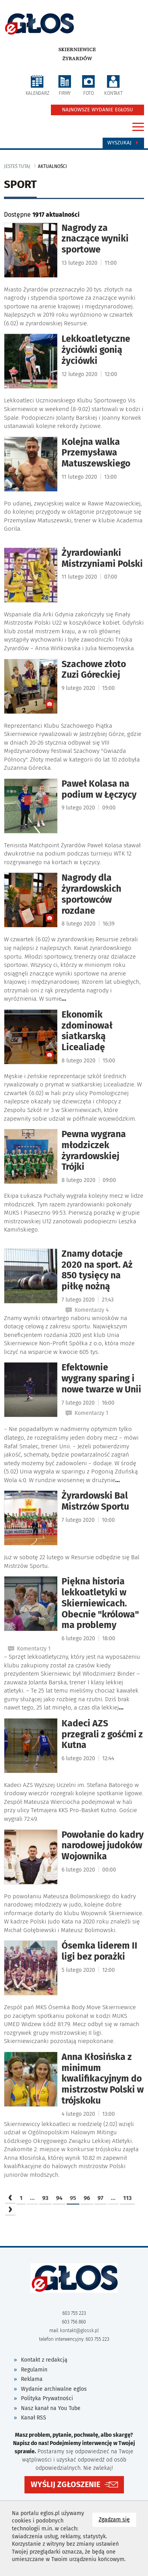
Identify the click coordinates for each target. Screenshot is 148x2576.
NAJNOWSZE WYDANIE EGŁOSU (97, 110)
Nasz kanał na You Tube (51, 2408)
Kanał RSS (33, 2417)
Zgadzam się (117, 2519)
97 (100, 2198)
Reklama (32, 2379)
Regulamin (34, 2369)
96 (87, 2198)
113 (127, 2198)
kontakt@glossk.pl (79, 2330)
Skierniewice (77, 49)
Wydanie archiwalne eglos (54, 2389)
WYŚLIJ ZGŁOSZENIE (65, 2484)
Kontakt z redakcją (44, 2360)
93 (45, 2198)
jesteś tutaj (17, 166)
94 (59, 2198)
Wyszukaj (123, 143)
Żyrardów (77, 58)
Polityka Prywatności (47, 2398)
